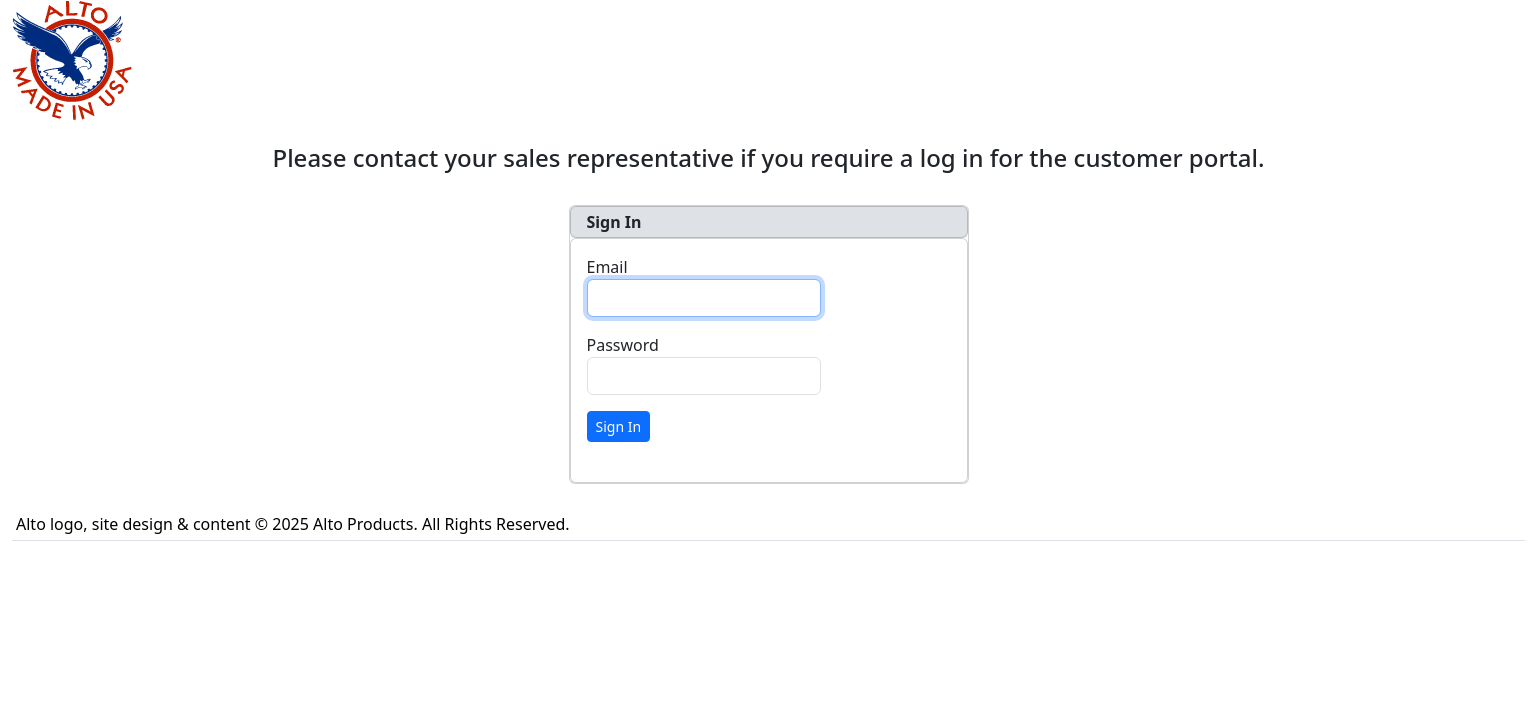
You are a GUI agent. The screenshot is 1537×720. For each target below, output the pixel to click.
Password (623, 345)
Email (607, 267)
